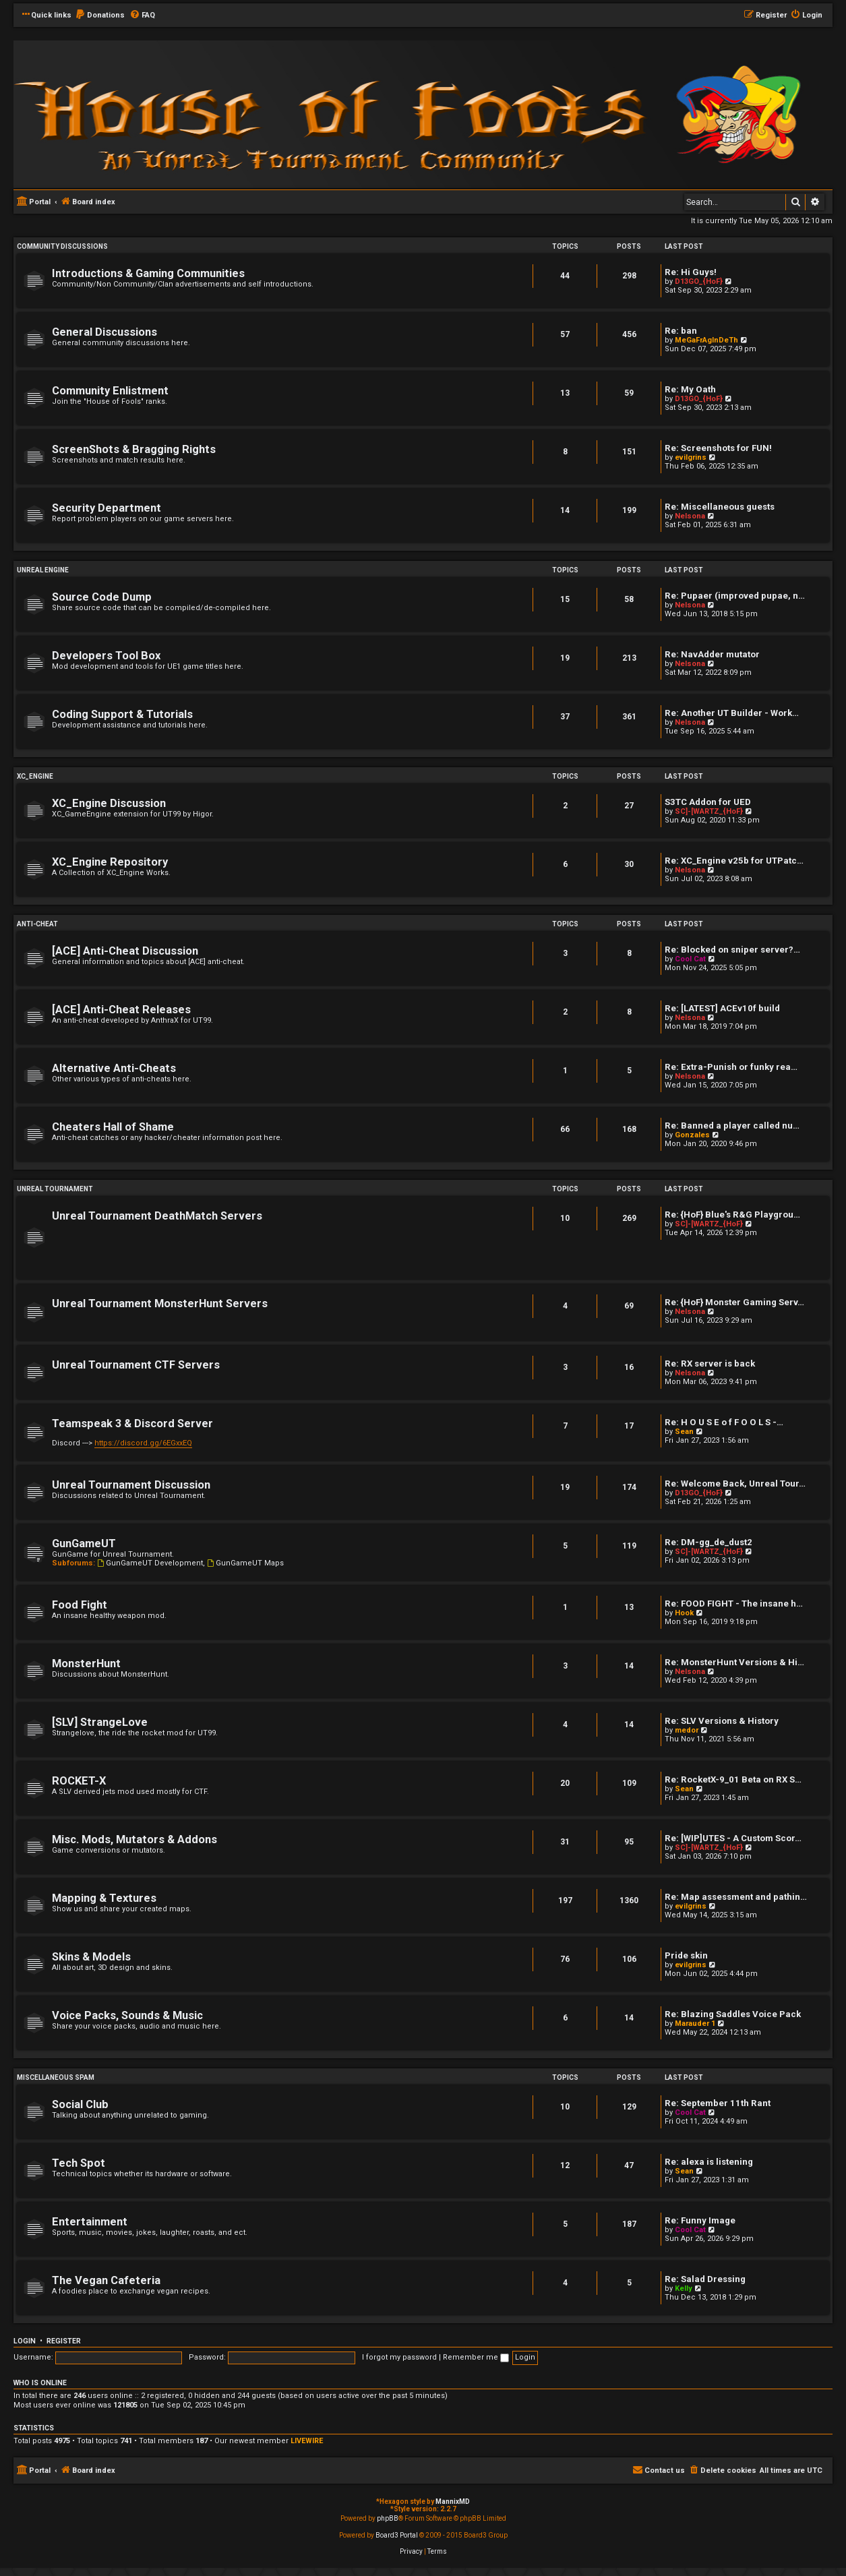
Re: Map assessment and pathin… (736, 1897)
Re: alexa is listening (709, 2162)
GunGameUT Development (150, 1563)
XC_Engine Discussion (109, 803)
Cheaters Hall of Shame (113, 1126)
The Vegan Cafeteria (106, 2280)
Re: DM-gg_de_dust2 (708, 1542)
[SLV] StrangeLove (100, 1722)
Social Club (80, 2104)
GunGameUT (84, 1543)
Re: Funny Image (700, 2220)
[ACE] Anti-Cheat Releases (121, 1009)
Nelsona (690, 516)
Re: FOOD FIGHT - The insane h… (734, 1603)
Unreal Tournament (55, 1189)
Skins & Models (91, 1956)
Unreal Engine (43, 570)
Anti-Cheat (37, 924)
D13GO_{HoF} (699, 281)
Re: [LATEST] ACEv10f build (722, 1008)
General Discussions (104, 332)
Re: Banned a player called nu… (732, 1125)
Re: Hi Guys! (691, 272)
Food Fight (79, 1604)
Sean (684, 1431)
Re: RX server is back (710, 1363)
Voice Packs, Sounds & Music (127, 2015)
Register (64, 2341)
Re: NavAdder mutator (712, 654)
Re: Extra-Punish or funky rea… (731, 1067)
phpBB (387, 2518)
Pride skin (686, 1955)
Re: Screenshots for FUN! (718, 448)
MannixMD (452, 2501)
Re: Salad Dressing (705, 2279)
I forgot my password (399, 2357)
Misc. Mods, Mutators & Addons (134, 1839)
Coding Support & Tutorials (122, 714)
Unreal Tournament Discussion (131, 1484)
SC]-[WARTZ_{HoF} (709, 811)
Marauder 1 (695, 2023)
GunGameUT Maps (245, 1563)
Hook (684, 1613)
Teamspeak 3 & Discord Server (132, 1423)
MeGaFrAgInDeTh (706, 340)
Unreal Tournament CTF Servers (136, 1364)
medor (686, 1730)
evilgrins (690, 457)
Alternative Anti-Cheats (114, 1068)
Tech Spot (78, 2163)
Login (24, 2341)
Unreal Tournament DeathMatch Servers (157, 1215)
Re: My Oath (690, 389)
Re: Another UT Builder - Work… (732, 713)
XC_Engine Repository (110, 862)
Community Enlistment (110, 390)
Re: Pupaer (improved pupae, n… (735, 596)
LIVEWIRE (307, 2440)
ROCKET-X (79, 1780)
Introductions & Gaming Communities (148, 273)
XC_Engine (35, 776)
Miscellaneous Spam (55, 2077)
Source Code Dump (102, 597)
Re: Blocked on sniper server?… (732, 950)
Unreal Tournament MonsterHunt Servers (160, 1303)
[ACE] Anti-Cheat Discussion (125, 951)
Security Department (106, 508)
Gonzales (692, 1135)
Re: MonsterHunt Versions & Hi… (734, 1662)
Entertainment (89, 2221)
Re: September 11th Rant (718, 2103)
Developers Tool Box (106, 655)
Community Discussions (62, 246)
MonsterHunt (86, 1663)
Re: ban (681, 331)
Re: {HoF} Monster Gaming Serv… (734, 1302)
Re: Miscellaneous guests (720, 507)
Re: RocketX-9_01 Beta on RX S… (733, 1779)
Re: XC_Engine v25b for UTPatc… (734, 861)
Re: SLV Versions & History (722, 1721)
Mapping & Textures (104, 1898)
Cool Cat (690, 959)
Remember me (476, 2357)
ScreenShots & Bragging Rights (134, 449)
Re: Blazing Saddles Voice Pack (733, 2014)
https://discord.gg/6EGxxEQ (143, 1443)
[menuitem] (100, 15)
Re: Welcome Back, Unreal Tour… (735, 1483)
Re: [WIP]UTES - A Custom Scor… (733, 1838)
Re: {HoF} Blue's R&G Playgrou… (732, 1214)
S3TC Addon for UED (708, 802)
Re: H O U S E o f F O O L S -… (724, 1422)
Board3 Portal (396, 2535)
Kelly (683, 2288)
